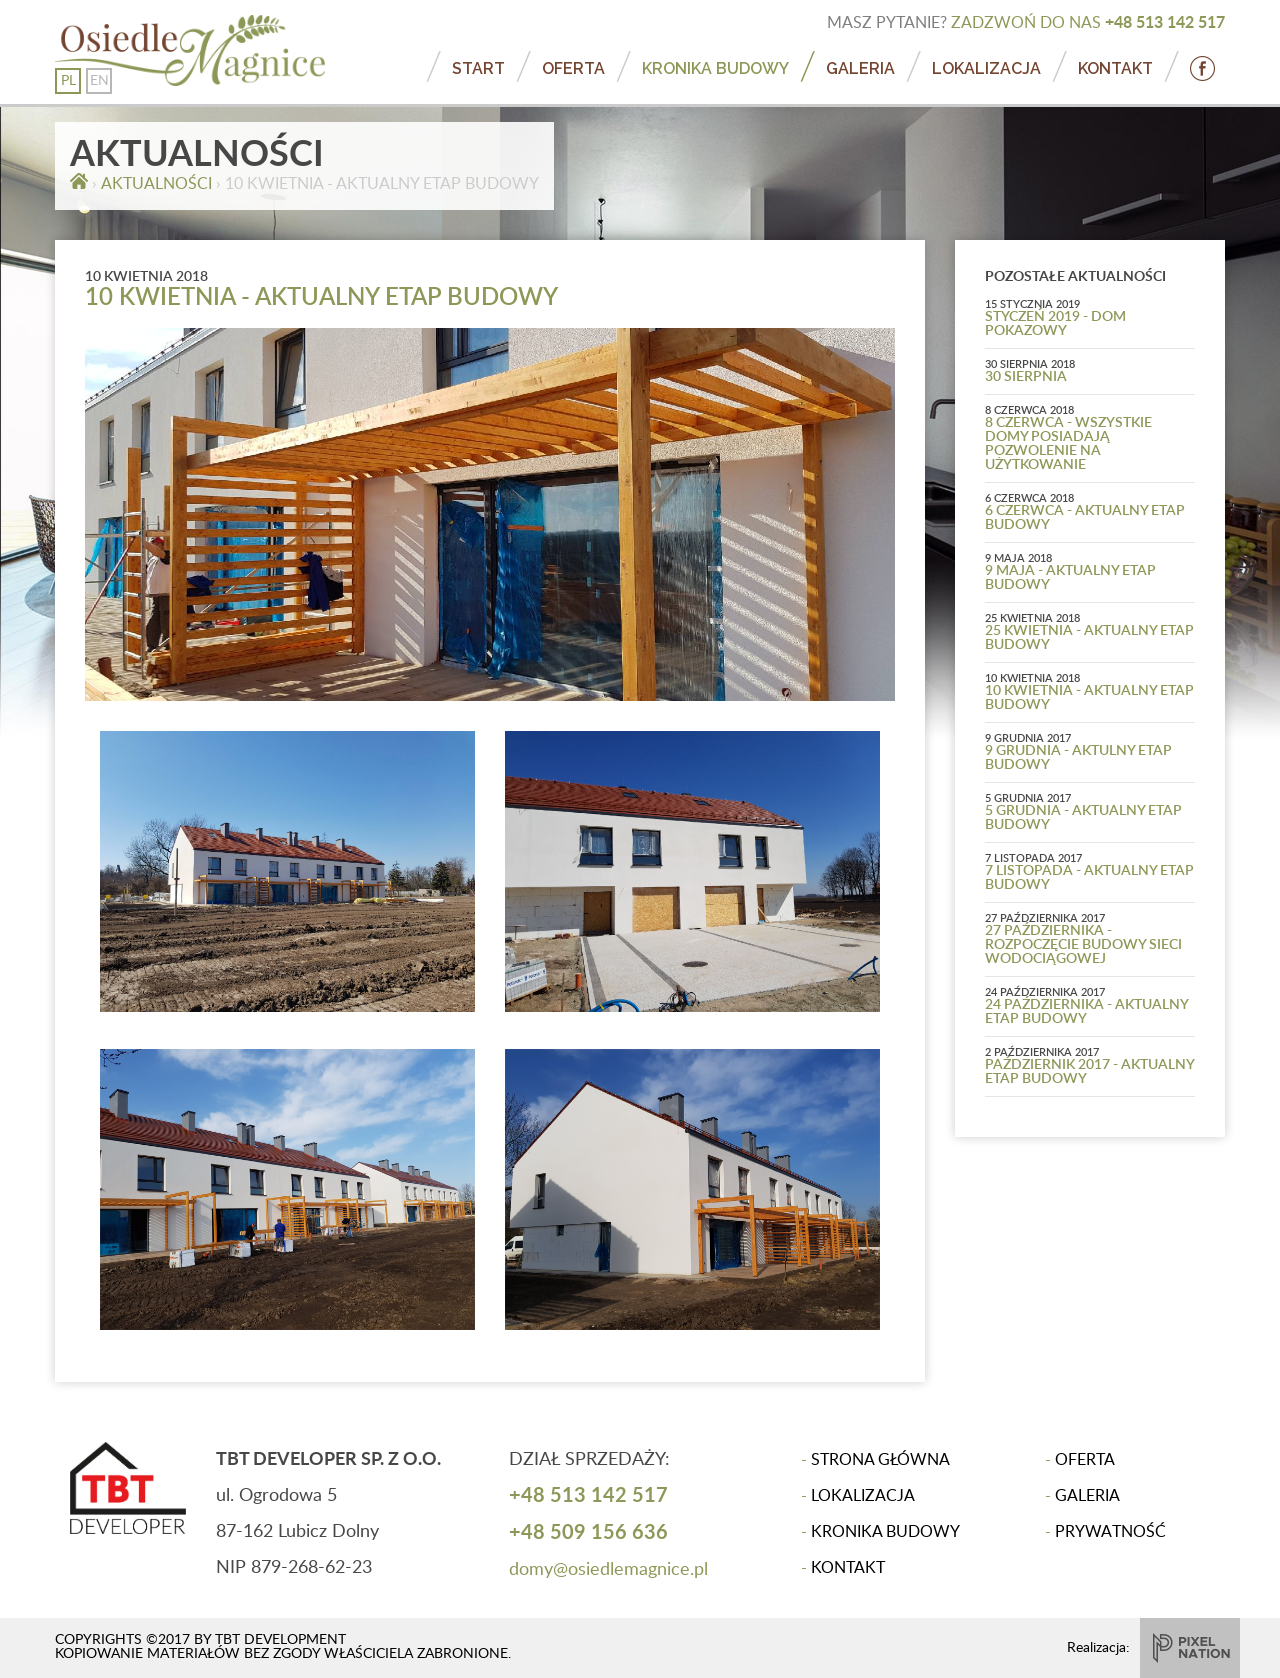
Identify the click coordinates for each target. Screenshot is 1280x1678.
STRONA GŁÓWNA (880, 1460)
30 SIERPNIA (1026, 377)
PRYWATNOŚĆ (1110, 1532)
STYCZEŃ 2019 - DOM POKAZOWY (1055, 324)
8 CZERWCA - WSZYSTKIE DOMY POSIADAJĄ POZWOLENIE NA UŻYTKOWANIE (1068, 444)
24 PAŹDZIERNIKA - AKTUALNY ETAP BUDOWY (1086, 1012)
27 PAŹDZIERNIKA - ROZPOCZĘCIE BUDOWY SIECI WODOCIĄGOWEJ (1083, 945)
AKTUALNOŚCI (156, 184)
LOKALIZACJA (986, 68)
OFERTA (573, 68)
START (478, 68)
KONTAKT (1115, 68)
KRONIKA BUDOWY (715, 68)
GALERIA (860, 68)
